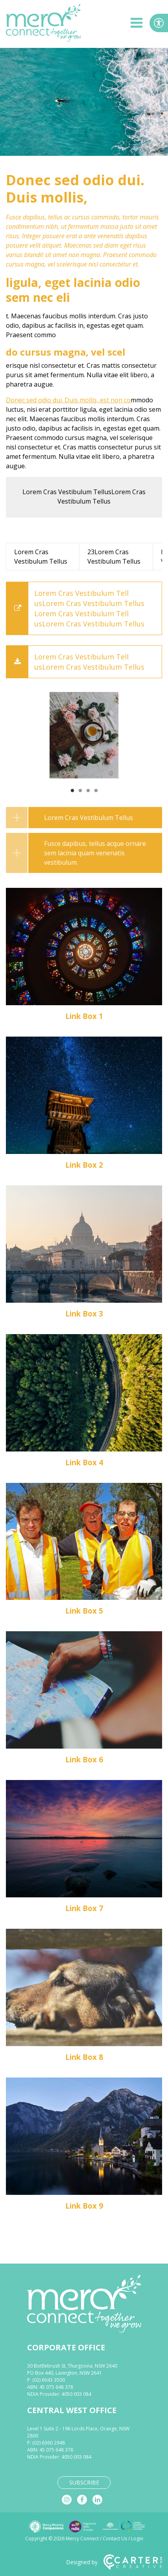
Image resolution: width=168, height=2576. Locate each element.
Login (137, 2538)
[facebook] (82, 2500)
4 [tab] (96, 791)
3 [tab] (88, 791)
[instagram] (67, 2500)
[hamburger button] (136, 24)
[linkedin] (97, 2500)
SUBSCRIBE (84, 2482)
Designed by (114, 2562)
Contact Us (115, 2538)
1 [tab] (72, 791)
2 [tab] (80, 791)
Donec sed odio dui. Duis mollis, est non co (68, 400)
